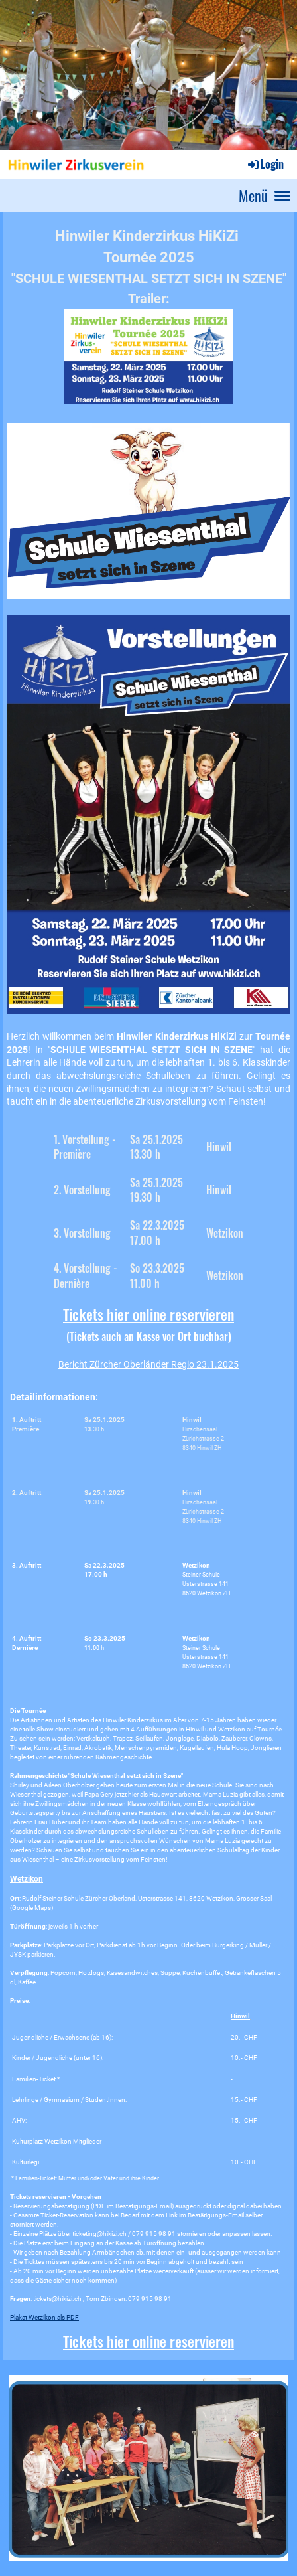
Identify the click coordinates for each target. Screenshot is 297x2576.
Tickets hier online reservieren (148, 1314)
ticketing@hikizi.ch (66, 2200)
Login (265, 164)
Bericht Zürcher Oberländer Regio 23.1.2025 (148, 1364)
